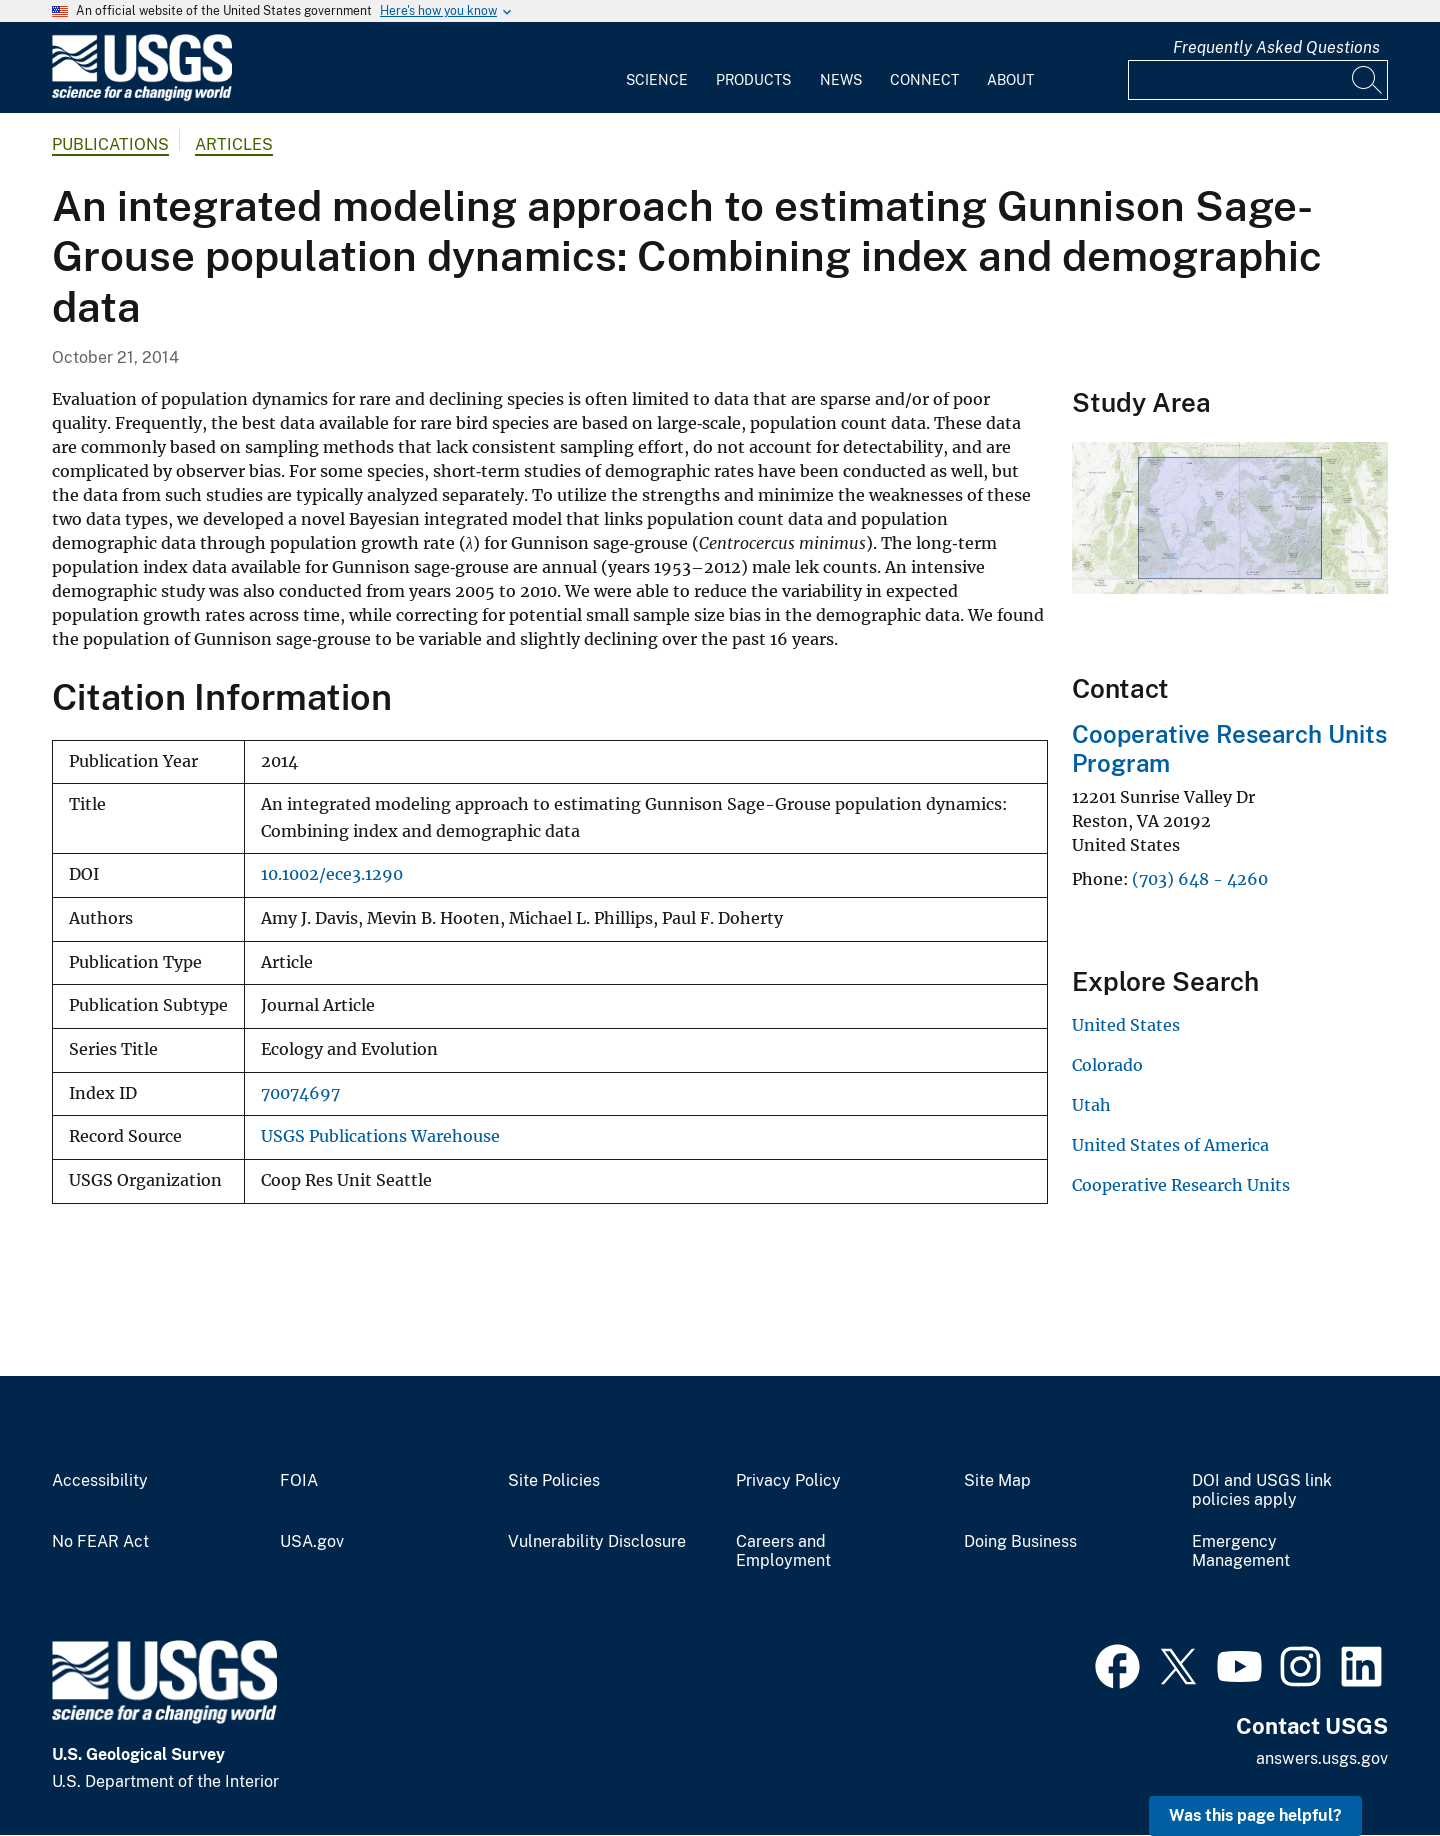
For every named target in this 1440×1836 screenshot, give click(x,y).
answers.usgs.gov (1322, 1758)
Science (657, 80)
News (841, 80)
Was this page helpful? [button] (1255, 1815)
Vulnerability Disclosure (597, 1542)
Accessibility (100, 1481)
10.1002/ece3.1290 (332, 874)
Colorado (1107, 1065)
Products (753, 80)
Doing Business (1020, 1542)
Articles (234, 144)
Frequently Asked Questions (1276, 47)
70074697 (300, 1093)
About (1010, 80)
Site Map (997, 1481)
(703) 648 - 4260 (1200, 879)
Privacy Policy (788, 1481)
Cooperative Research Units (1181, 1185)
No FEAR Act (100, 1542)
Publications (110, 144)
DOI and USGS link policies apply (1262, 1490)
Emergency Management (1241, 1551)
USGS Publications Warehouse (380, 1136)
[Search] (1368, 80)
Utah (1091, 1105)
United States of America (1170, 1145)
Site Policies (554, 1481)
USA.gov (312, 1542)
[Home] (142, 96)
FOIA (299, 1481)
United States (1126, 1025)
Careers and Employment (783, 1551)
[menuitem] (657, 68)
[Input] (1258, 80)
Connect (924, 80)
